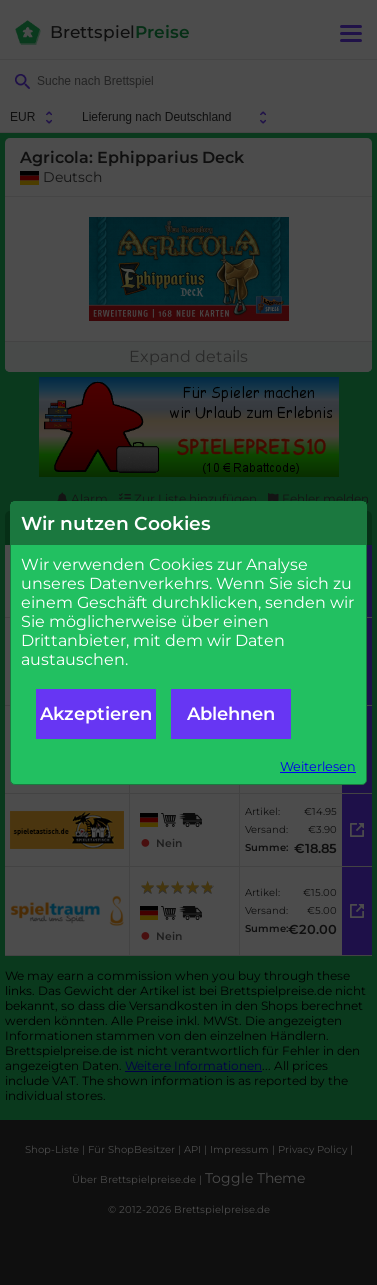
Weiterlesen (318, 766)
